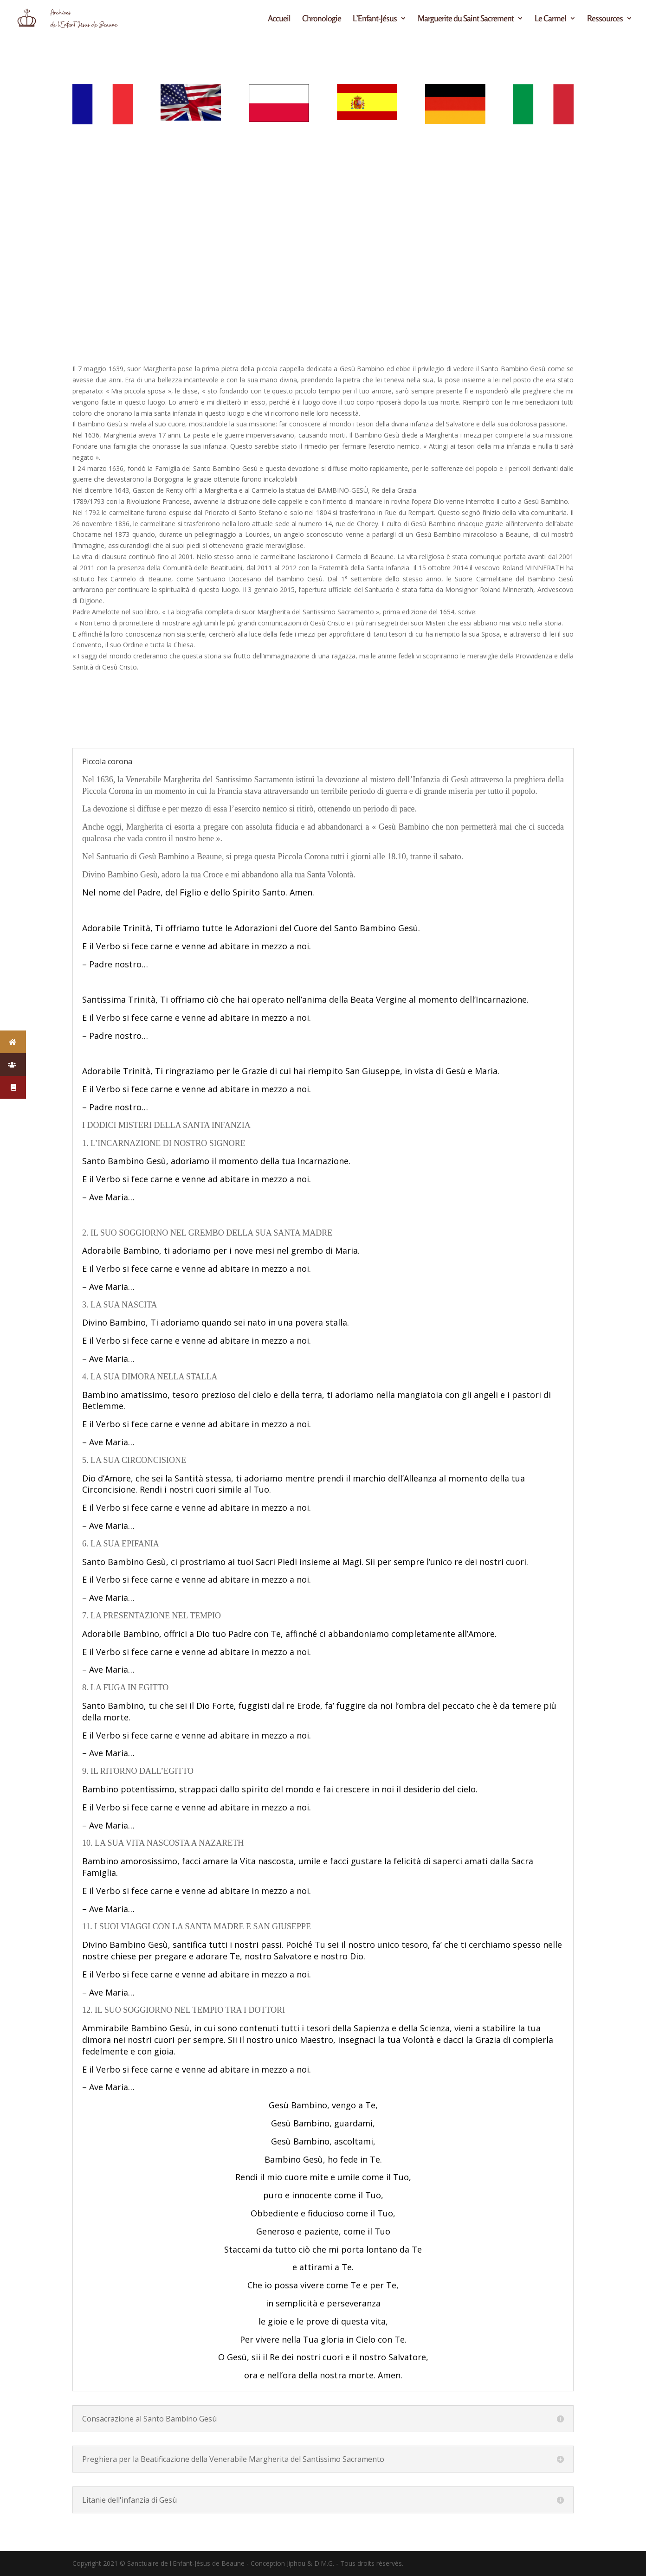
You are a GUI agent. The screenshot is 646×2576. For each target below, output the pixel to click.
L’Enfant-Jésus (375, 19)
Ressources (605, 19)
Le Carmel (550, 19)
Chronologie (321, 19)
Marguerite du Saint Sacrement (466, 19)
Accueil (279, 19)
